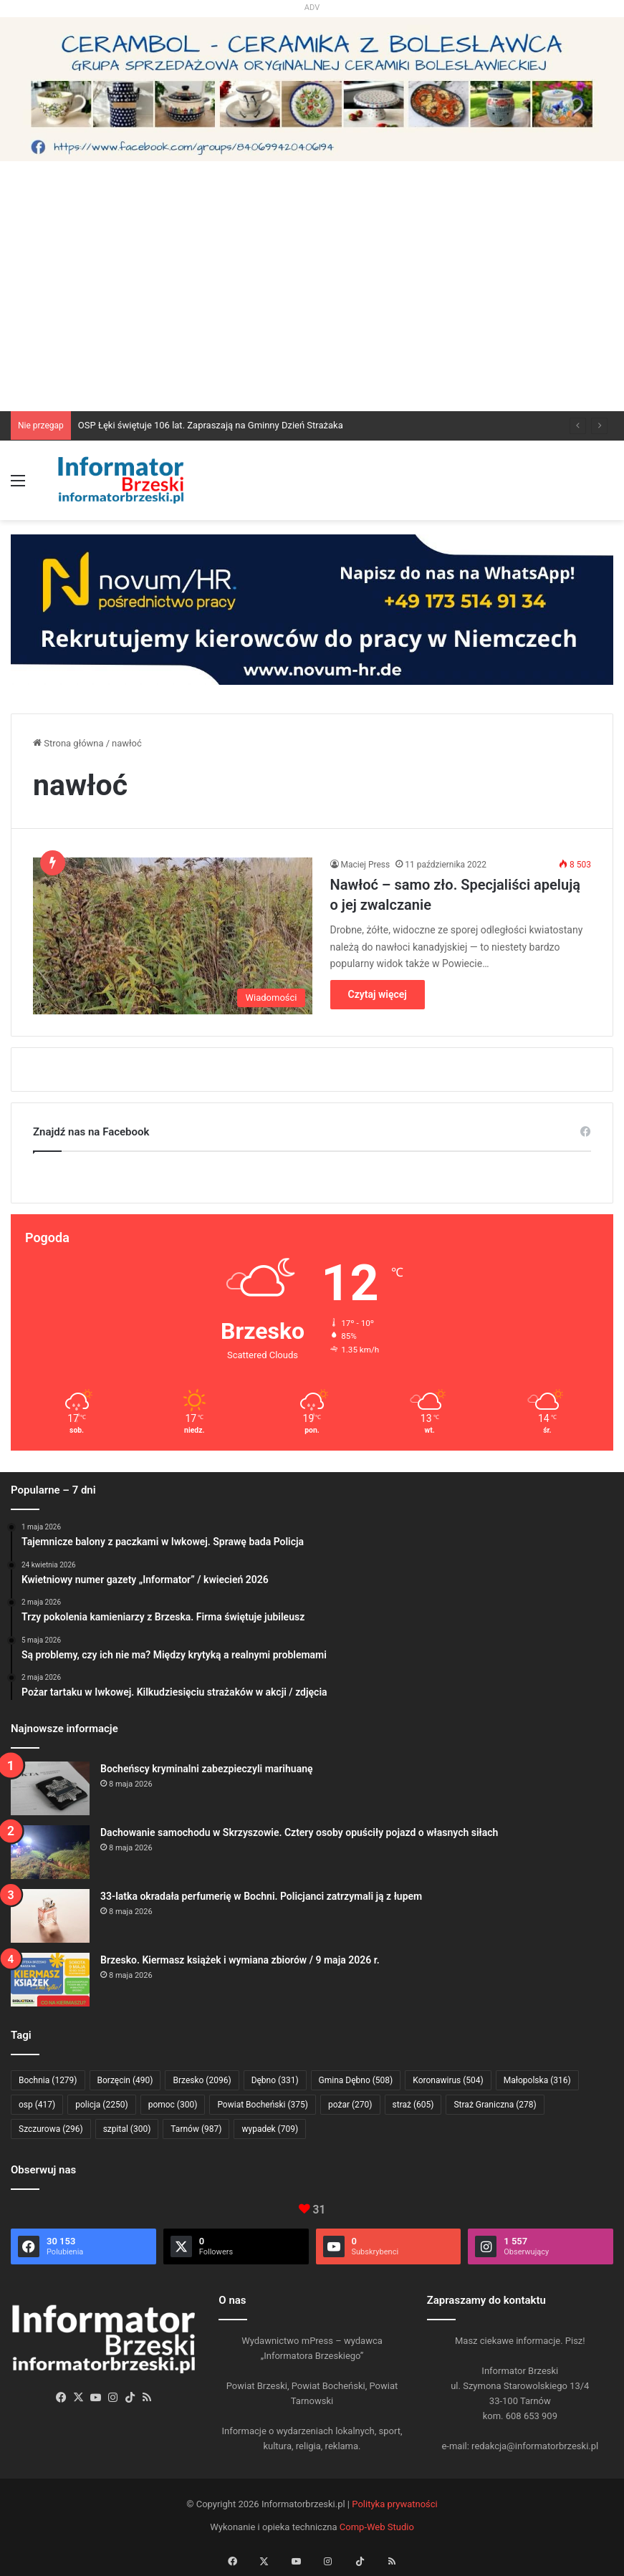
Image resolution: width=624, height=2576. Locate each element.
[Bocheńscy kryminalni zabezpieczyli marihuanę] (50, 1788)
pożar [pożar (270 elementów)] (350, 2105)
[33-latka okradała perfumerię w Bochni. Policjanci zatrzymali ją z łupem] (50, 1916)
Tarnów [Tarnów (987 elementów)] (196, 2129)
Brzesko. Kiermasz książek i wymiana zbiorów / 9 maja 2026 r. (240, 1960)
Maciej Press (365, 865)
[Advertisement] (312, 303)
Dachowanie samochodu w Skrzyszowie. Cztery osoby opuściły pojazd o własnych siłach (299, 1832)
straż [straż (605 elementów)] (413, 2105)
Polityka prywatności (394, 2504)
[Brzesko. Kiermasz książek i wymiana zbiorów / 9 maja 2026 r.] (50, 1980)
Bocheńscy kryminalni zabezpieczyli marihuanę (206, 1768)
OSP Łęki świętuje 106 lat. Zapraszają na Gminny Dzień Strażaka (210, 425)
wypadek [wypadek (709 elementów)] (269, 2129)
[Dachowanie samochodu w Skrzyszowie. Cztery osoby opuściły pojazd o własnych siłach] (50, 1852)
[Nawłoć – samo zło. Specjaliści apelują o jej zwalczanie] (172, 936)
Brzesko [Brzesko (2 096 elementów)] (202, 2080)
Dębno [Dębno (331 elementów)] (275, 2080)
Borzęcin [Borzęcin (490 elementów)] (125, 2080)
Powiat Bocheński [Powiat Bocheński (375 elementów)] (262, 2105)
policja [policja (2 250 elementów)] (101, 2105)
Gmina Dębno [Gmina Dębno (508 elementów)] (356, 2080)
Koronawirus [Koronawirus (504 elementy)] (448, 2080)
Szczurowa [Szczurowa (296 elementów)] (51, 2129)
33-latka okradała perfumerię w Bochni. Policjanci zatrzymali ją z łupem (261, 1896)
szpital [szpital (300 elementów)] (127, 2129)
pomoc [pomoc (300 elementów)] (173, 2105)
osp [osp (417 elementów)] (37, 2105)
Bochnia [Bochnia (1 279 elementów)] (48, 2080)
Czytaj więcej (377, 994)
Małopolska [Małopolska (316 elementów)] (537, 2080)
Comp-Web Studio (377, 2527)
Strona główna (68, 743)
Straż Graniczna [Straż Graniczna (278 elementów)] (494, 2105)
